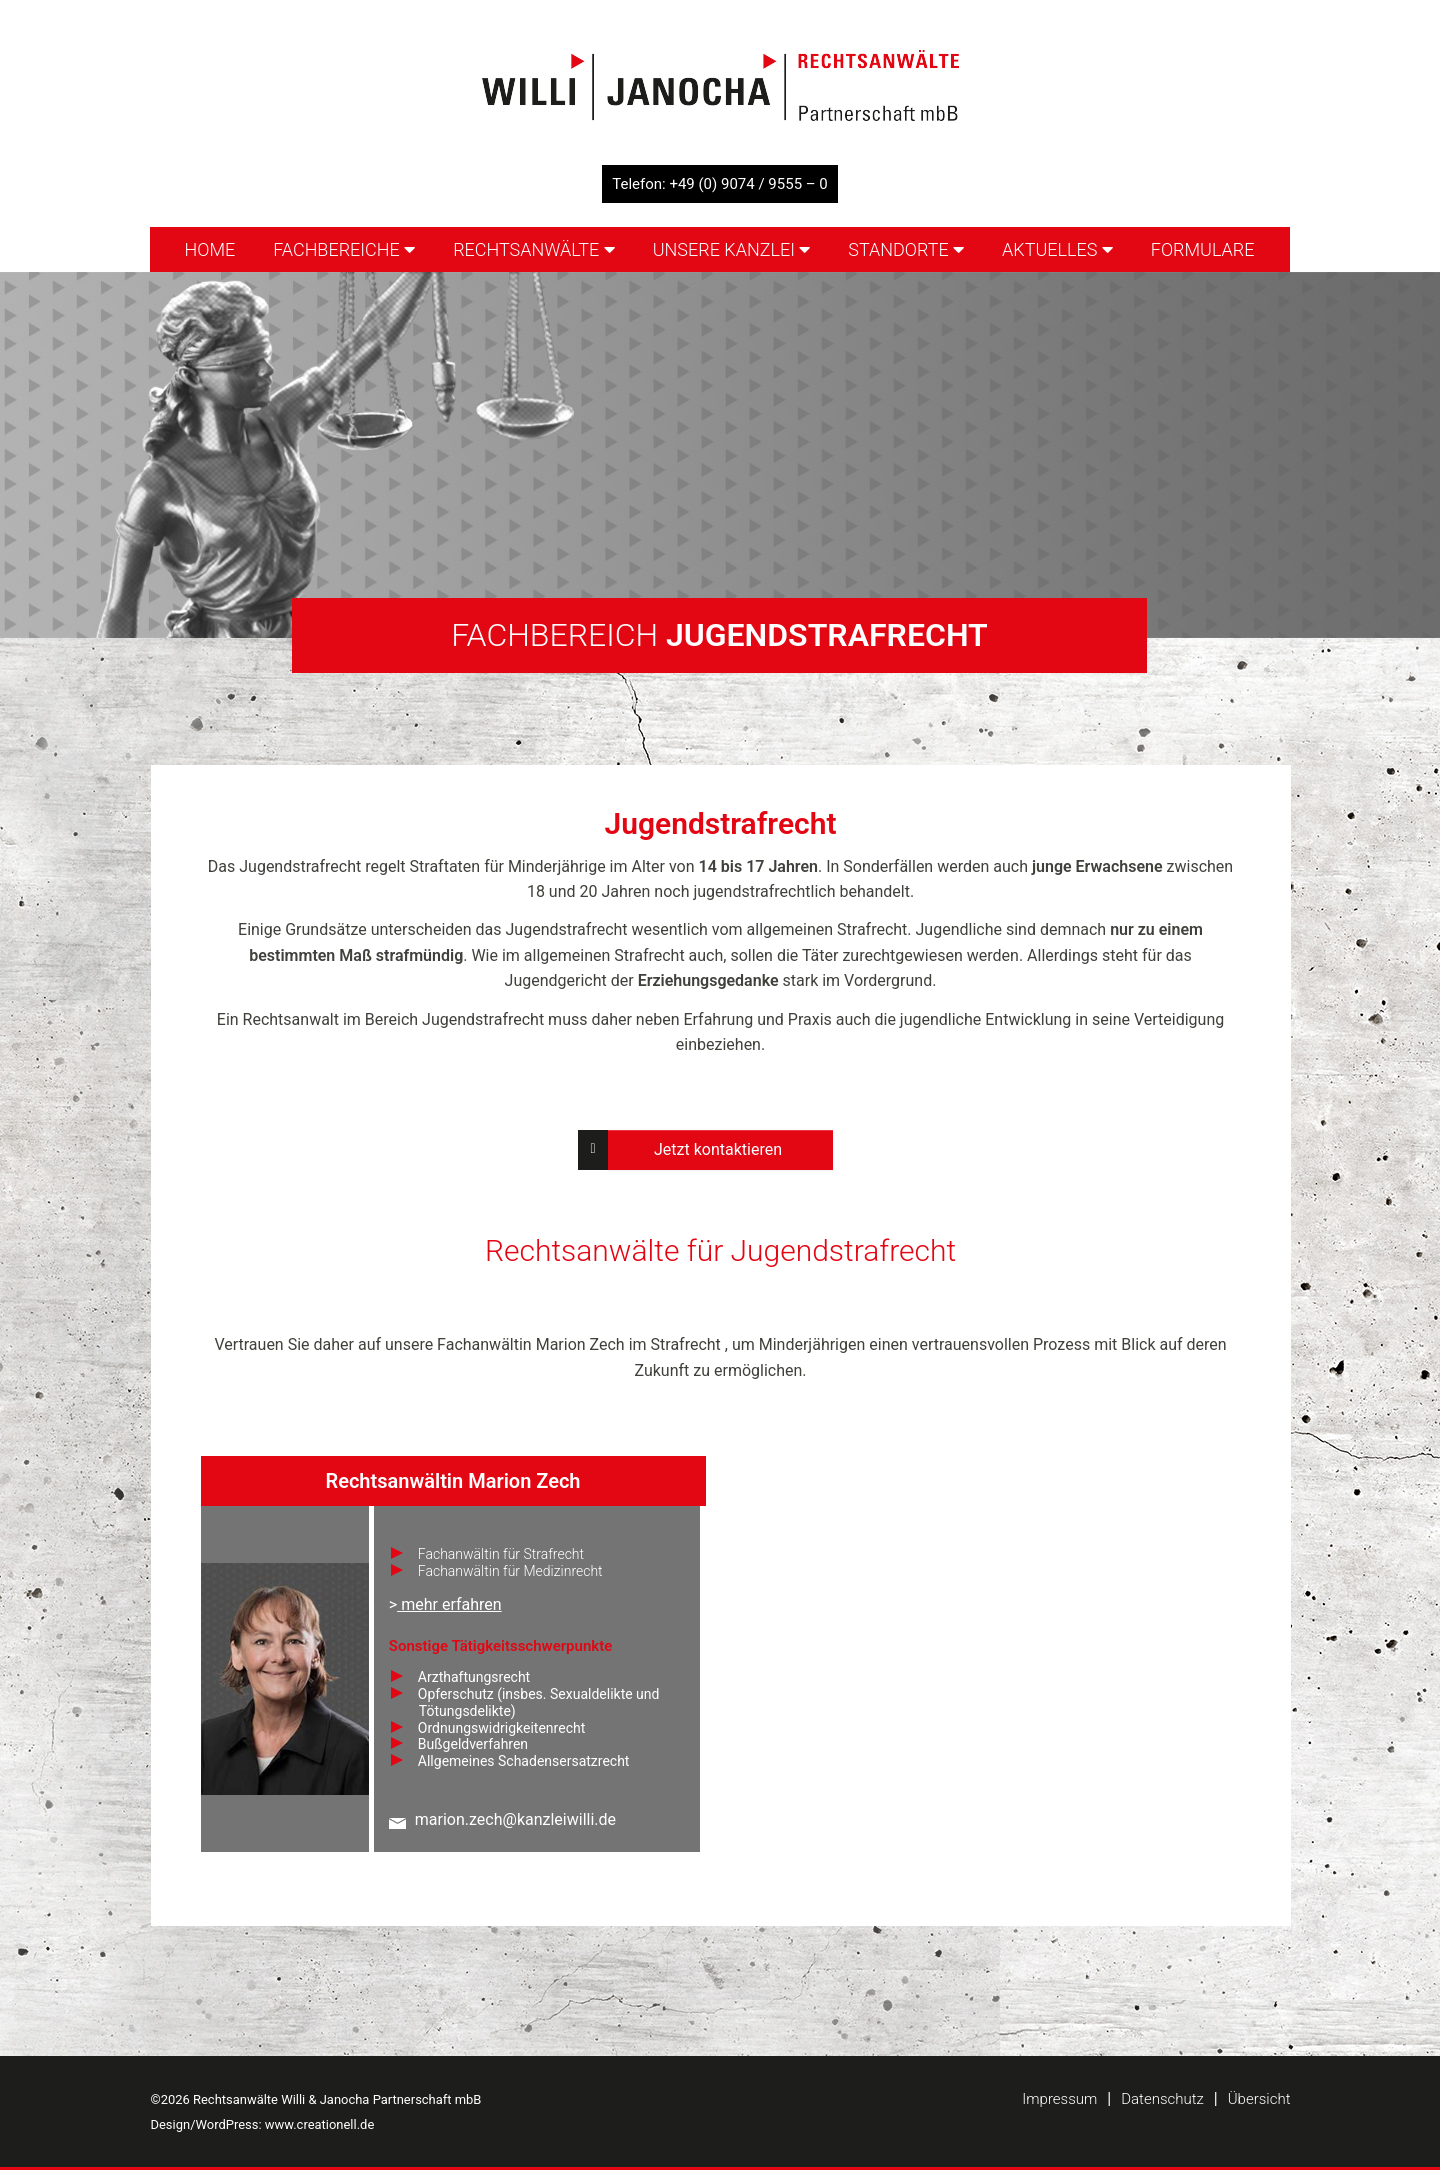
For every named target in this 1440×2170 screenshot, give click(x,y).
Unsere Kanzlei (732, 249)
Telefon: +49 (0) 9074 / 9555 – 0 (720, 184)
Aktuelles (1057, 249)
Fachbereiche (344, 249)
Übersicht (1259, 2099)
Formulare (1203, 249)
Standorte (906, 249)
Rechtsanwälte (534, 249)
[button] (44, 2126)
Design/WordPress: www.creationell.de (263, 2124)
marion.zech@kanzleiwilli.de (515, 1819)
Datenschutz (1162, 2099)
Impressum (1059, 2099)
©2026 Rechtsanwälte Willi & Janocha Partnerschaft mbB (316, 2099)
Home (209, 249)
